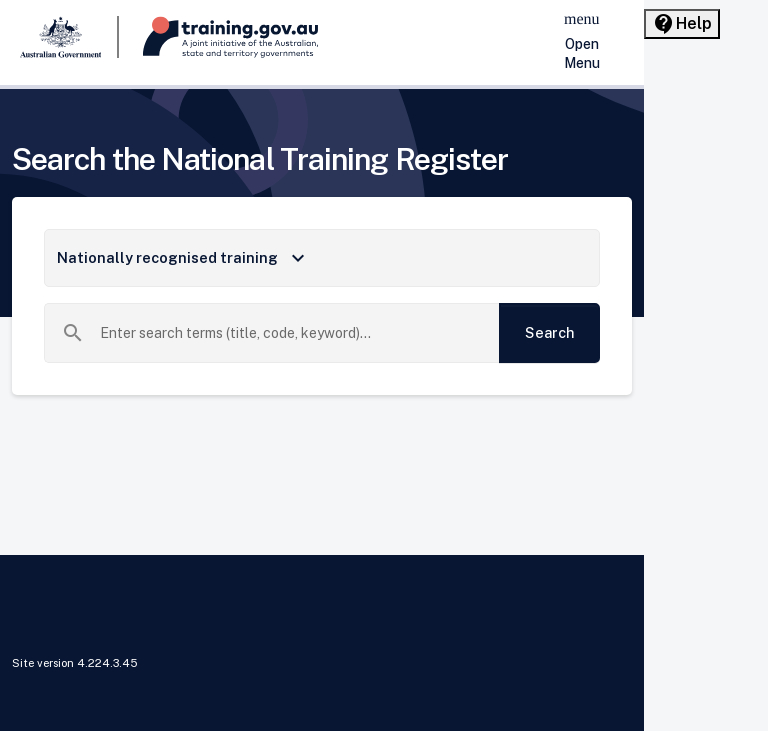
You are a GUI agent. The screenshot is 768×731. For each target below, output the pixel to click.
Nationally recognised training (183, 258)
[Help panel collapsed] (682, 24)
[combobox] (292, 333)
